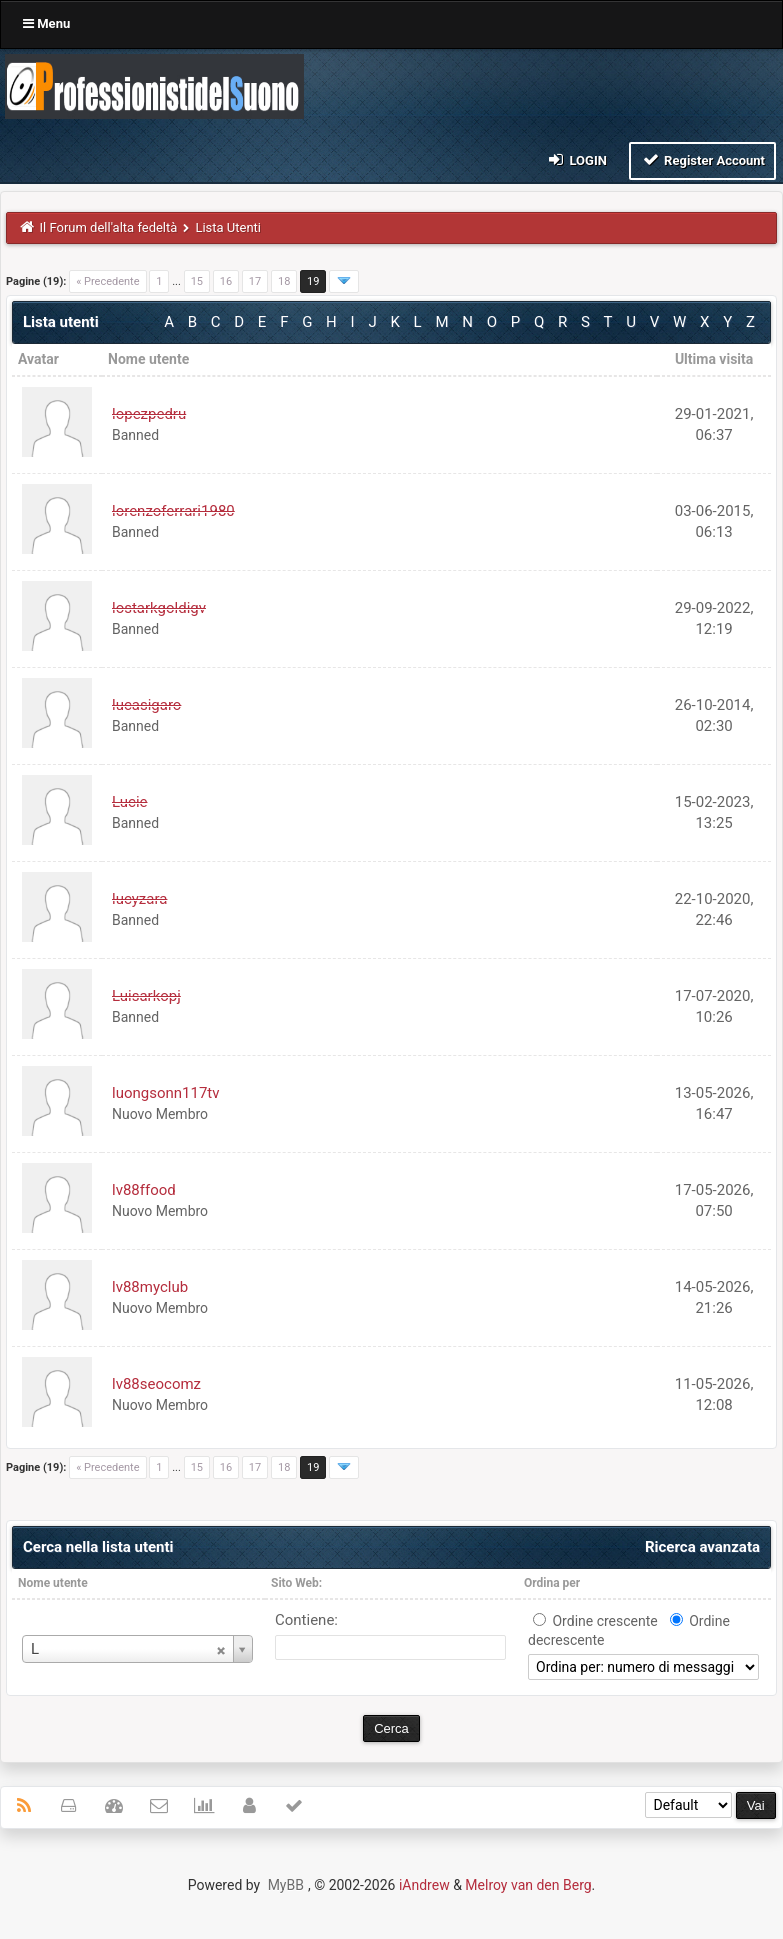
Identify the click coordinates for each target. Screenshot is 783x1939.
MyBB (286, 1885)
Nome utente (53, 1583)
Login (576, 159)
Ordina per (552, 1583)
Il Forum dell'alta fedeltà (109, 227)
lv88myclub (150, 1287)
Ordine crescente (604, 1621)
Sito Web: (296, 1583)
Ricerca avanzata (702, 1547)
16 (226, 281)
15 (197, 281)
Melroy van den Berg (528, 1885)
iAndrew (424, 1885)
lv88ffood (144, 1190)
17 (255, 281)
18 (284, 281)
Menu (46, 23)
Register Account (702, 159)
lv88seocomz (156, 1384)
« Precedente (107, 281)
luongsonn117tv (166, 1093)
